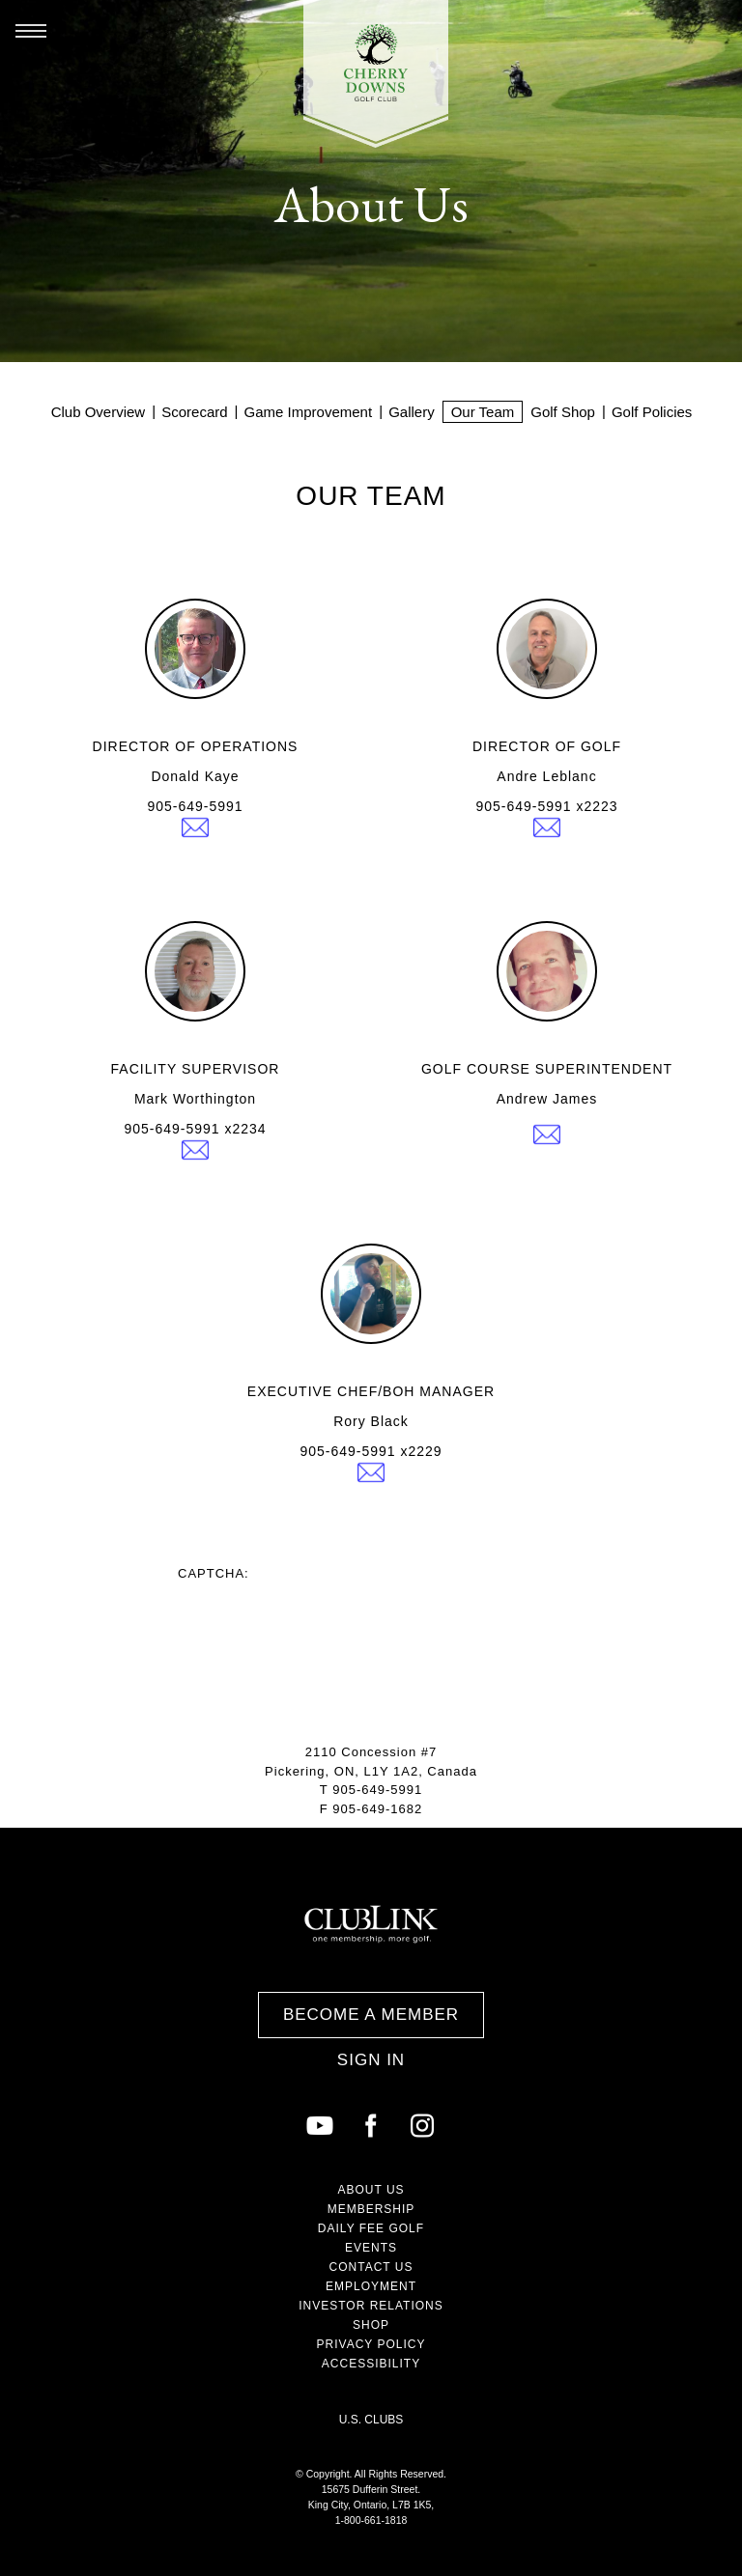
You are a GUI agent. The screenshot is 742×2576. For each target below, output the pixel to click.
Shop (371, 2325)
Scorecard (194, 412)
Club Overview (98, 412)
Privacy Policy (371, 2344)
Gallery (411, 412)
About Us (370, 2190)
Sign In (371, 2060)
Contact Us (371, 2267)
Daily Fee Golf (371, 2228)
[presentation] (324, 1618)
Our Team (483, 412)
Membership (371, 2209)
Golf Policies (652, 412)
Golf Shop (562, 412)
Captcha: (213, 1573)
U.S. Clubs (371, 2419)
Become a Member (371, 2014)
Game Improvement (308, 412)
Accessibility (371, 2363)
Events (371, 2247)
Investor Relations (371, 2305)
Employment (371, 2286)
